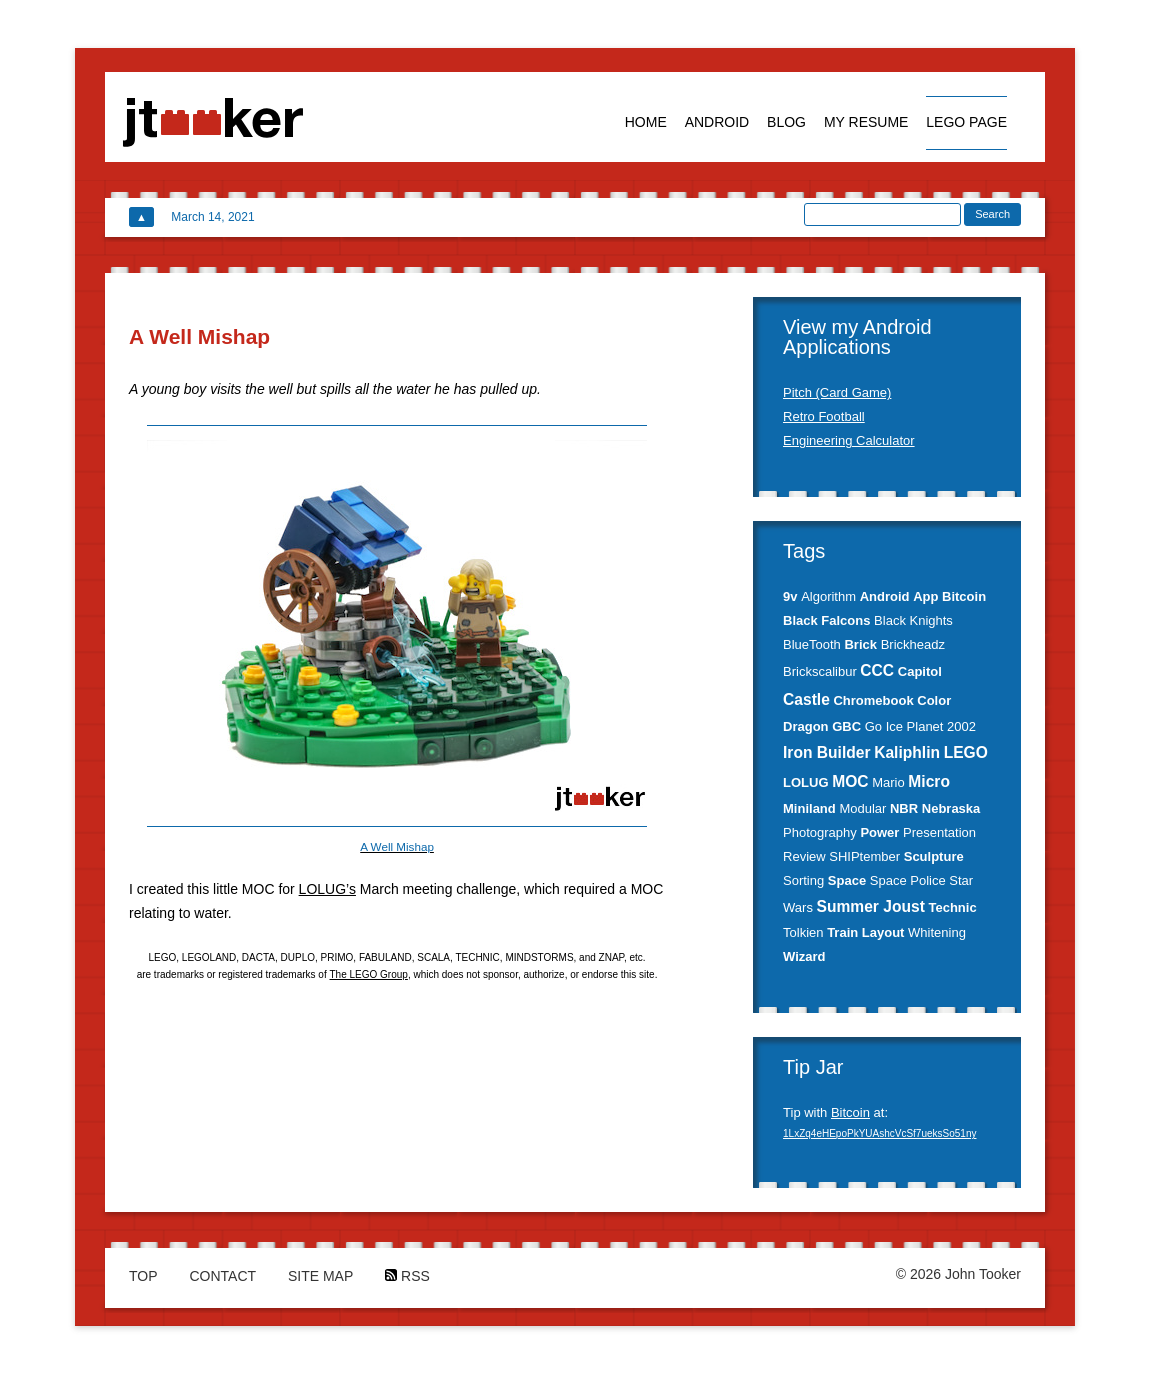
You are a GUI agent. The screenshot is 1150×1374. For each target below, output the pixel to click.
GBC (846, 726)
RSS (407, 1276)
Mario (888, 782)
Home (646, 122)
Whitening (937, 932)
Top (143, 1276)
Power (879, 832)
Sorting (803, 880)
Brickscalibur (820, 671)
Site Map (320, 1276)
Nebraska (951, 808)
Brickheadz (913, 644)
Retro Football (824, 416)
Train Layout (865, 932)
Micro (929, 781)
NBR (904, 808)
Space (847, 880)
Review (804, 856)
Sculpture (934, 856)
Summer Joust (871, 906)
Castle (806, 699)
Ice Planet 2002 (931, 726)
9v (790, 596)
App (925, 596)
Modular (862, 808)
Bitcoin (964, 596)
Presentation (939, 832)
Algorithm (828, 596)
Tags (804, 551)
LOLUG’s (327, 889)
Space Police (908, 880)
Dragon (806, 726)
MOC (850, 781)
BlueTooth (812, 644)
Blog (786, 122)
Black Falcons (826, 620)
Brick (860, 644)
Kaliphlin (907, 752)
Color (934, 700)
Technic (952, 907)
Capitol (920, 671)
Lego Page (966, 122)
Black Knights (913, 620)
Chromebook (873, 700)
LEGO (966, 752)
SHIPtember (864, 856)
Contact (222, 1276)
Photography (820, 832)
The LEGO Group (369, 974)
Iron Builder (827, 752)
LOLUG (806, 782)
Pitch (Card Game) (837, 392)
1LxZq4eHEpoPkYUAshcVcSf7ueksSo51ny (879, 1133)
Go (873, 726)
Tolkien (803, 932)
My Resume (866, 122)
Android (717, 122)
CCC (877, 670)
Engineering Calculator (849, 440)
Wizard (804, 956)
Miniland (809, 808)
